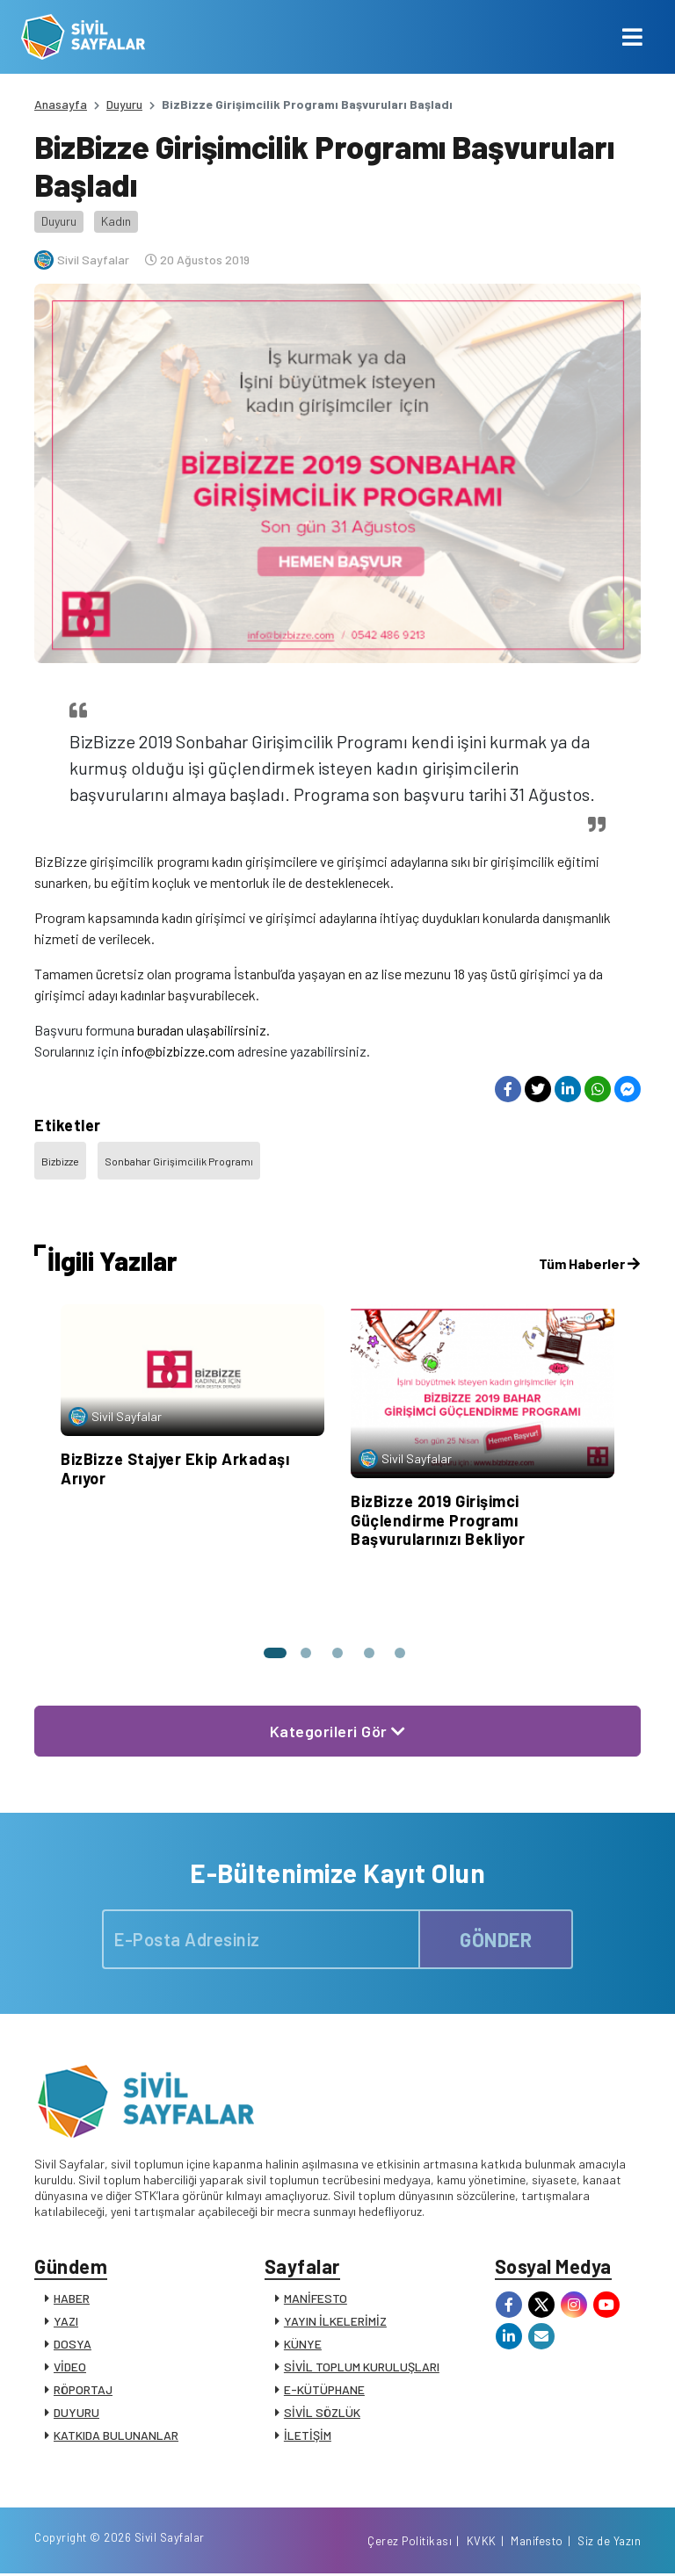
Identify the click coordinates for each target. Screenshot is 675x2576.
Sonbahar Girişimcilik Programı (179, 1161)
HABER (72, 2298)
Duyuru (124, 104)
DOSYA (72, 2344)
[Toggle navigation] (632, 37)
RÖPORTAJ (83, 2390)
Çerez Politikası (409, 2543)
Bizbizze (60, 1161)
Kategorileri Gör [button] (338, 1731)
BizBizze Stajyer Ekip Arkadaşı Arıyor (175, 1468)
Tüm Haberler (589, 1263)
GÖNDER (496, 1939)
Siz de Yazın (609, 2543)
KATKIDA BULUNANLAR (116, 2435)
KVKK (482, 2543)
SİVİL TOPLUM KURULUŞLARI (361, 2367)
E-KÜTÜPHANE (324, 2390)
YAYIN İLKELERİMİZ (335, 2321)
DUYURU (76, 2413)
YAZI (66, 2321)
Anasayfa (60, 104)
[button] (274, 1653)
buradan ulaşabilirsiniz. (203, 1029)
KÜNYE (303, 2344)
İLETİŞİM (307, 2435)
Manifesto (537, 2543)
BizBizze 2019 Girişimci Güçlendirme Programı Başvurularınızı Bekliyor (438, 1519)
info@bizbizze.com (178, 1051)
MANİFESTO (315, 2298)
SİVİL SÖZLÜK (322, 2413)
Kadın (116, 220)
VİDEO (70, 2367)
